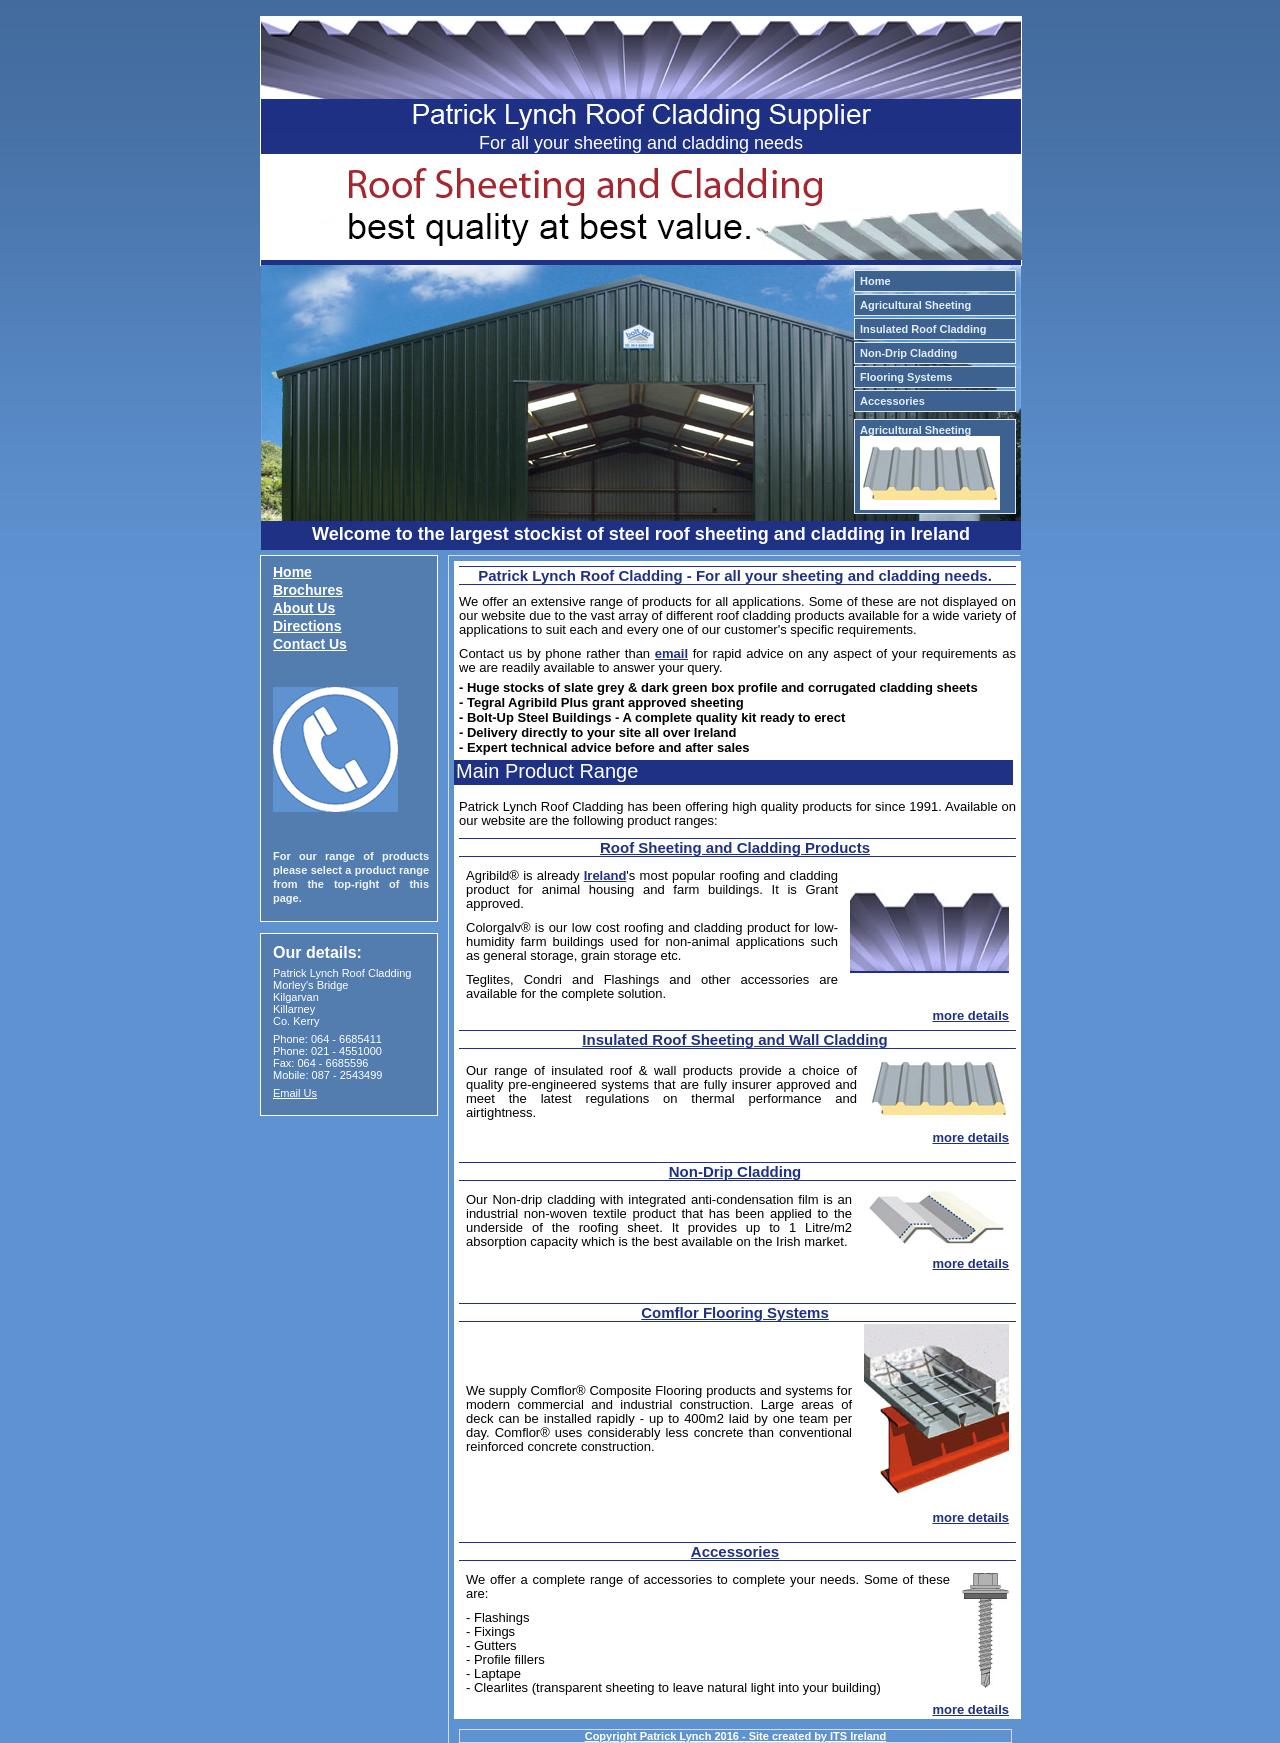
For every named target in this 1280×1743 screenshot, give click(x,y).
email (671, 653)
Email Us (295, 1093)
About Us (304, 608)
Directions (307, 626)
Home (292, 572)
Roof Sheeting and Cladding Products (735, 847)
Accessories (735, 1551)
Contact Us (310, 644)
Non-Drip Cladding (735, 1171)
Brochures (308, 590)
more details (970, 1015)
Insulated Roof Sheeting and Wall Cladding (734, 1039)
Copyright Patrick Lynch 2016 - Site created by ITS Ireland (736, 1736)
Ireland (605, 875)
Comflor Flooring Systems (735, 1312)
